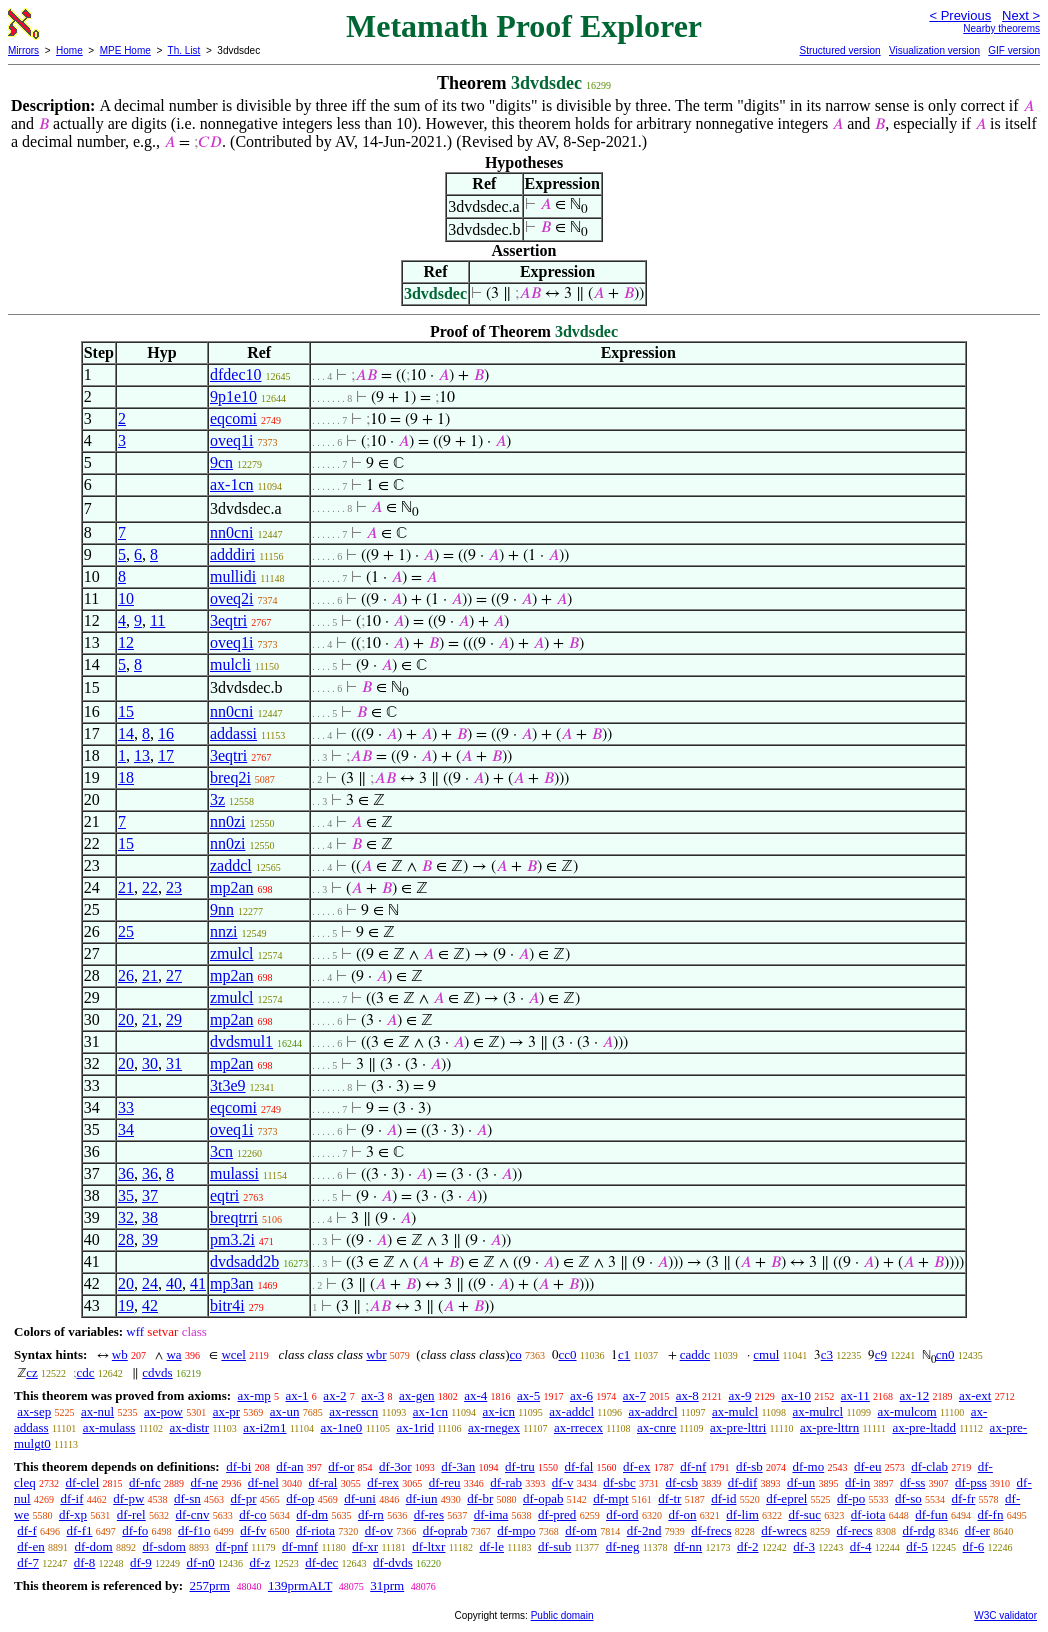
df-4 (861, 1546)
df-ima (491, 1514)
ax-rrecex (578, 1427)
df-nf (693, 1466)
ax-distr (189, 1427)
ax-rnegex (494, 1427)
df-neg (623, 1546)
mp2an (232, 887)
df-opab (543, 1498)
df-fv (253, 1530)
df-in (857, 1482)
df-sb (749, 1466)
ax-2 (334, 1395)
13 (142, 755)
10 (126, 598)
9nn (222, 909)
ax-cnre (656, 1427)
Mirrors (23, 50)
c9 (881, 1354)
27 (174, 975)
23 (174, 887)
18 (126, 777)
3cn (221, 1151)
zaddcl (231, 865)
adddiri (232, 554)
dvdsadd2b (244, 1261)
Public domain (562, 1615)
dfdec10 (236, 374)
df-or (341, 1466)
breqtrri (234, 1217)
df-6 (974, 1546)
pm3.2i (232, 1239)
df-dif (743, 1482)
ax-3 (372, 1395)
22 (150, 887)
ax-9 (740, 1395)
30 (150, 1063)
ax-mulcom (907, 1411)
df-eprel (786, 1498)
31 (174, 1063)
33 (126, 1107)
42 (150, 1305)
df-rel (131, 1514)
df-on (682, 1514)
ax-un (285, 1411)
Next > (1021, 15)
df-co (252, 1514)
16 (166, 733)
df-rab (506, 1482)
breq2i (230, 777)
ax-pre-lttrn (829, 1427)
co (515, 1354)
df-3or (395, 1466)
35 (126, 1195)
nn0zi (228, 821)
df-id (723, 1498)
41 (198, 1283)
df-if (71, 1498)
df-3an (458, 1466)
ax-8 (687, 1395)
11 (157, 620)
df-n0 (201, 1562)
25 (126, 931)
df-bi (238, 1466)
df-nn (688, 1546)
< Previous (960, 15)
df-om (581, 1530)
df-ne (204, 1482)
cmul (766, 1354)
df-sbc (619, 1482)
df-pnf (232, 1546)
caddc (695, 1354)
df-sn (187, 1498)
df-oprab (445, 1530)
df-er (977, 1530)
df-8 (85, 1562)
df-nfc (145, 1482)
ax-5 (528, 1395)
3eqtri (228, 620)
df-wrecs (783, 1530)
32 (126, 1217)
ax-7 (634, 1395)
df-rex (383, 1482)
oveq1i (232, 440)
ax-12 (915, 1395)
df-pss (971, 1482)
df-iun (422, 1498)
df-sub (554, 1546)
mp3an (232, 1283)
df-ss (912, 1482)
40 (174, 1283)
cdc (86, 1372)
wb (120, 1354)
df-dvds (393, 1562)
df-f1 (80, 1530)
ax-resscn (353, 1411)
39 (150, 1239)
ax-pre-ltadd (924, 1427)
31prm (387, 1585)
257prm (209, 1585)
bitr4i (227, 1305)
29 (174, 1019)
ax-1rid (415, 1427)
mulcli (230, 664)
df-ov (379, 1530)
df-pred (557, 1514)
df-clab (929, 1466)
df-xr (365, 1546)
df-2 (748, 1546)
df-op (300, 1498)
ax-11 (855, 1395)
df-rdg (918, 1530)
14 (126, 733)
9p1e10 (233, 396)
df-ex (636, 1466)
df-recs (855, 1530)
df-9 (141, 1562)
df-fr (963, 1498)
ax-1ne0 (342, 1427)
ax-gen (416, 1395)
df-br (480, 1498)
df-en (30, 1546)
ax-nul (97, 1411)
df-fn (990, 1514)
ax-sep (34, 1411)
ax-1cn (232, 484)
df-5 (917, 1546)
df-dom (93, 1546)
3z (217, 799)
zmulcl (232, 953)
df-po (851, 1498)
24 (150, 1283)
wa (173, 1354)
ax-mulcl (735, 1411)
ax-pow (163, 1411)
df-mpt (610, 1498)
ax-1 (297, 1395)
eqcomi (233, 418)
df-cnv (192, 1514)
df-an (289, 1466)
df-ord (622, 1514)
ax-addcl (571, 1411)
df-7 (28, 1562)
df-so (908, 1498)
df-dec (321, 1562)
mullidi (233, 576)
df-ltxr (428, 1546)
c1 (624, 1354)
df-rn (371, 1514)
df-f (27, 1530)
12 (126, 642)
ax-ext (975, 1395)
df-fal (578, 1466)
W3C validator (1005, 1615)
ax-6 (581, 1395)
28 (126, 1239)
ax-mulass (109, 1427)
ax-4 (475, 1395)
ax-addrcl (652, 1411)
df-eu (867, 1466)
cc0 (568, 1354)
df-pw (128, 1498)
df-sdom (163, 1546)
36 (126, 1173)
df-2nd (644, 1530)
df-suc (805, 1514)
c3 (827, 1354)
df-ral (323, 1482)
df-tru (520, 1466)
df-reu (445, 1482)
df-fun (931, 1514)
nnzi (224, 931)
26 (126, 975)
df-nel (263, 1482)
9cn (221, 462)
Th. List (184, 50)
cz (32, 1372)
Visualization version (934, 50)
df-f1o (194, 1530)
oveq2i (232, 598)
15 (126, 711)
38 (150, 1217)
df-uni (360, 1498)
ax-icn (498, 1411)
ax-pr (226, 1411)
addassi (233, 733)
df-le (491, 1546)
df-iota (868, 1514)
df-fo (135, 1530)
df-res (429, 1514)
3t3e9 (228, 1085)
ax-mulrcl (818, 1411)
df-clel (82, 1482)
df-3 (804, 1546)
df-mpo (516, 1530)
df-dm (312, 1514)
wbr (376, 1354)
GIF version (1014, 50)
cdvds (157, 1372)
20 (126, 1019)
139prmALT (300, 1585)
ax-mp (254, 1395)
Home (69, 50)
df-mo (808, 1466)
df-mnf (300, 1546)
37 (150, 1195)
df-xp (73, 1514)
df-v (563, 1482)
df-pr (244, 1498)
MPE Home (125, 50)
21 (126, 887)
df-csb (681, 1482)
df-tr (669, 1498)
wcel (233, 1354)
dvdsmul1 (241, 1041)
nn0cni (232, 532)
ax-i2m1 (264, 1427)
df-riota (315, 1530)
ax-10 (796, 1395)
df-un (801, 1482)
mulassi (234, 1173)
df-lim (742, 1514)
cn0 (945, 1354)
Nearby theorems (1001, 28)
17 (166, 755)
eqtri (224, 1195)
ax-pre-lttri (738, 1427)
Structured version (839, 50)
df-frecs (711, 1530)
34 (126, 1129)
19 (126, 1305)
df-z (259, 1562)
